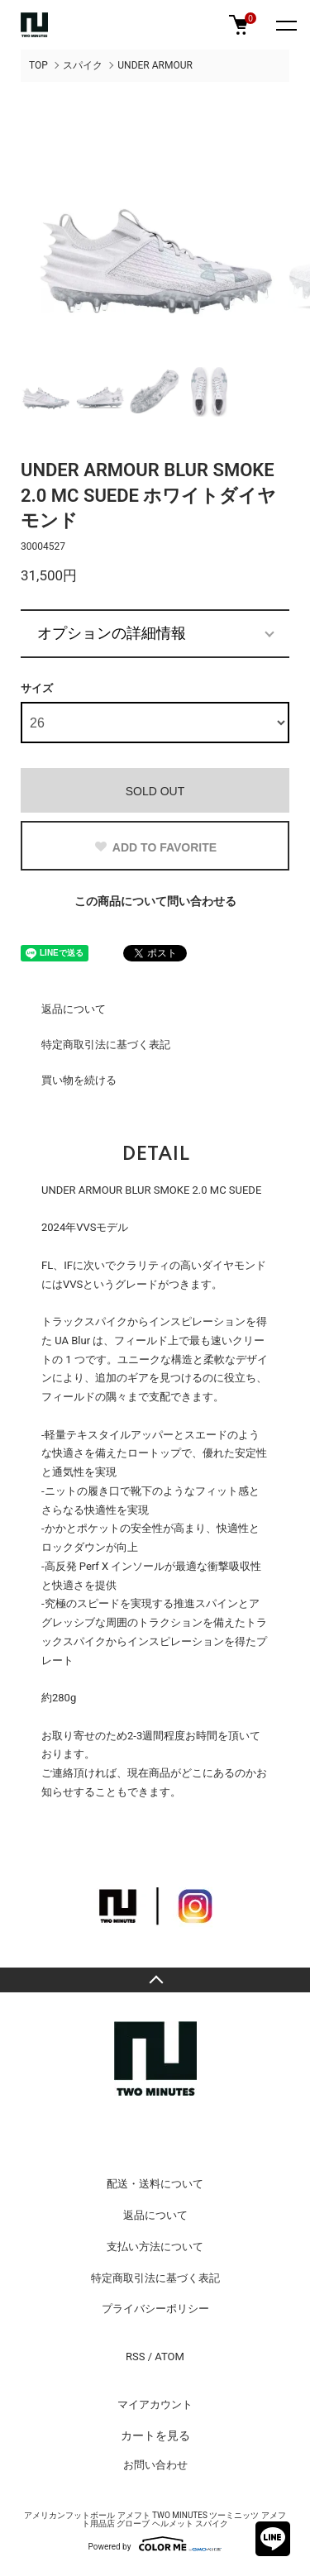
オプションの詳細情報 (111, 633)
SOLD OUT (155, 791)
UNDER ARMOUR (155, 65)
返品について (73, 1009)
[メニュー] (285, 25)
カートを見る (155, 2435)
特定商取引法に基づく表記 (105, 1044)
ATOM (169, 2356)
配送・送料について (155, 2184)
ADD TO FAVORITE (155, 847)
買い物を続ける (79, 1080)
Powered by (155, 2543)
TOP (38, 65)
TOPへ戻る (155, 1980)
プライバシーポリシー (155, 2308)
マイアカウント (155, 2404)
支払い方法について (155, 2246)
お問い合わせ (155, 2465)
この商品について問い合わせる (155, 901)
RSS (135, 2356)
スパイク (83, 65)
